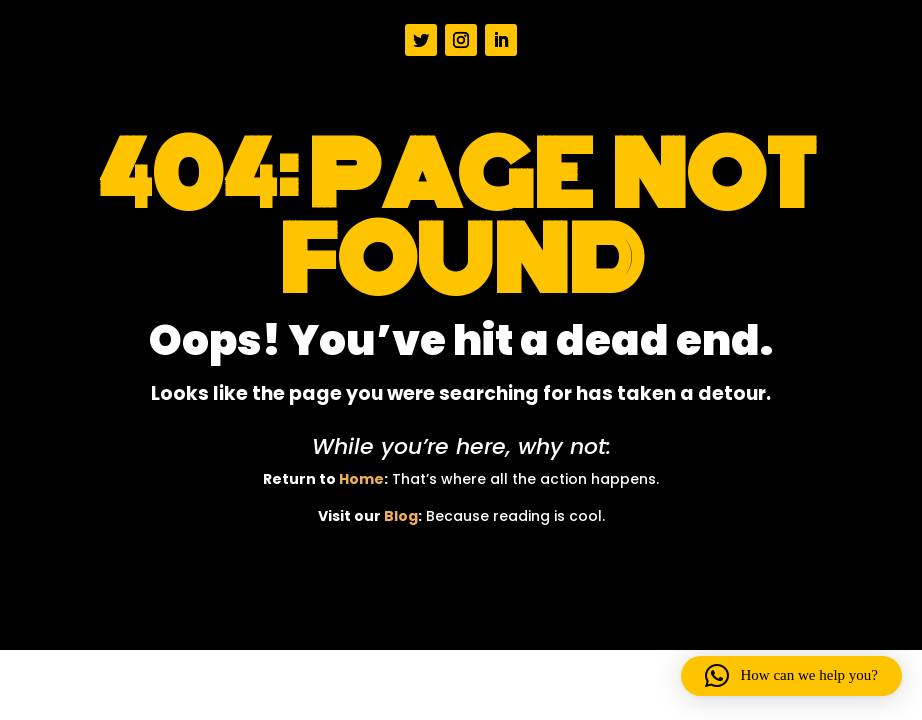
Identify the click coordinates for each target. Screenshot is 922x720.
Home (361, 479)
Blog (401, 516)
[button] (791, 676)
